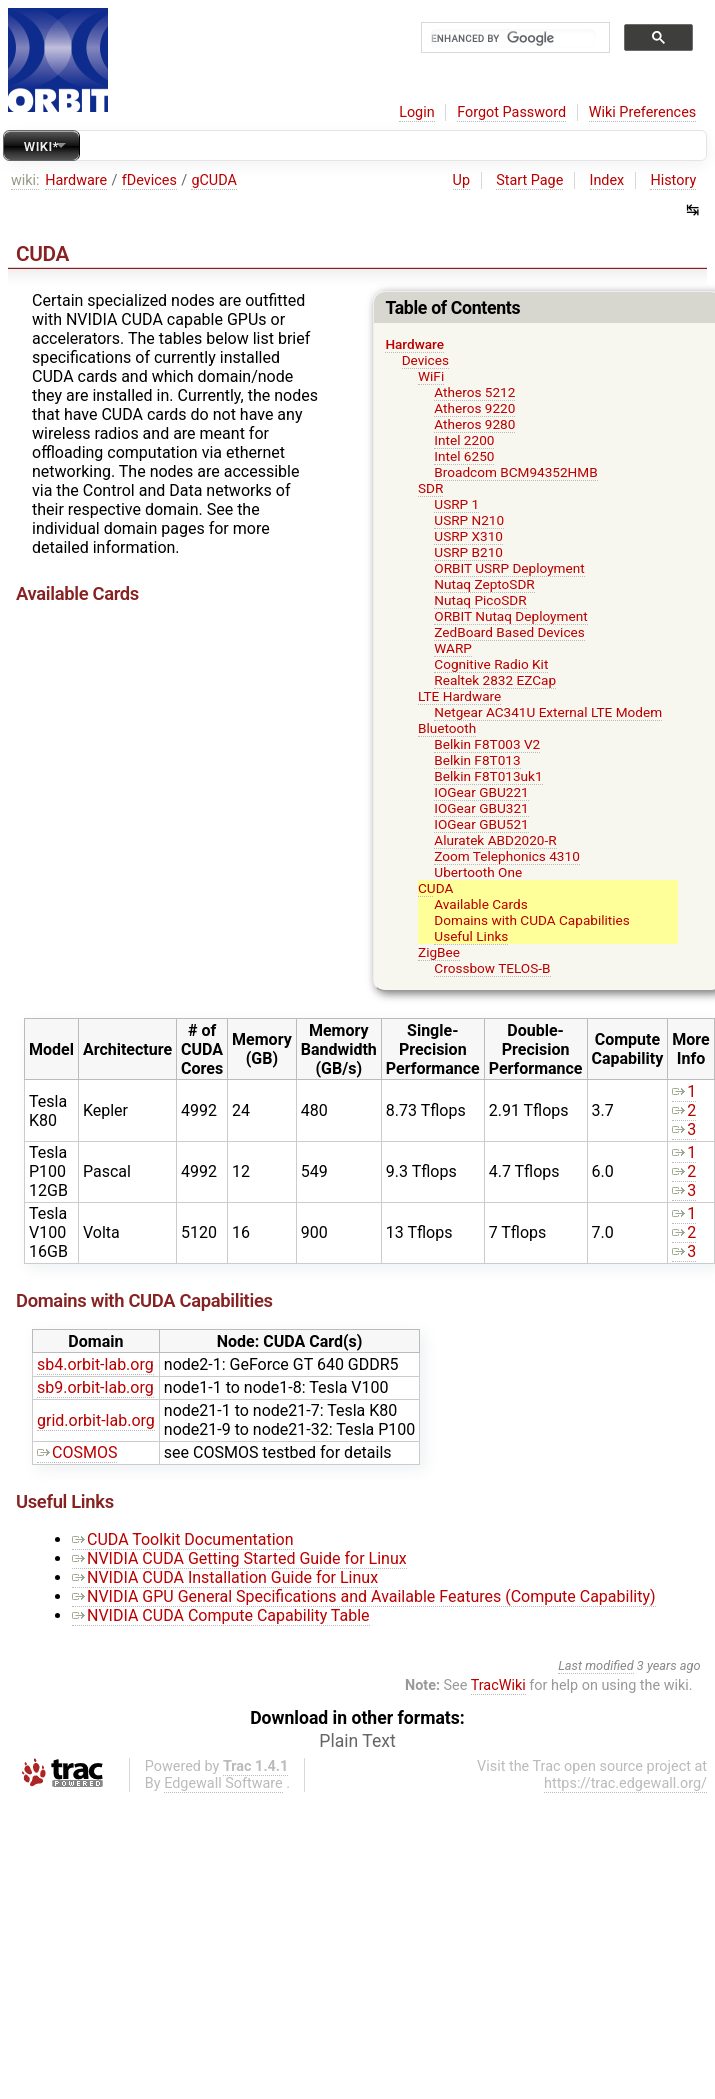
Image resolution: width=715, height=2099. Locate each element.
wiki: (25, 180)
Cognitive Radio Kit (491, 664)
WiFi (431, 376)
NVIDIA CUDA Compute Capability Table (221, 1615)
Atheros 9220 (474, 408)
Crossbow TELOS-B (492, 968)
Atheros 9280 (474, 424)
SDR (430, 488)
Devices (425, 360)
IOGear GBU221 (481, 792)
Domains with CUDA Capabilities (532, 920)
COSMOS (77, 1452)
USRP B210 (468, 552)
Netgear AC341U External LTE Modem (548, 712)
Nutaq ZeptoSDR (484, 584)
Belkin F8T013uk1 (488, 776)
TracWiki (498, 1685)
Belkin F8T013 (477, 760)
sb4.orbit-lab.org (95, 1364)
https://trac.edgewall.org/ (625, 1783)
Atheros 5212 (474, 392)
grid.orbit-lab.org (96, 1420)
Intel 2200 (464, 440)
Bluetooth (447, 728)
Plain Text (357, 1741)
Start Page (529, 180)
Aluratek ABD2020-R (495, 840)
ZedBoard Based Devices (509, 632)
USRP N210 (469, 520)
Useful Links (471, 936)
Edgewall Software (223, 1783)
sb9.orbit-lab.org (95, 1387)
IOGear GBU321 (481, 808)
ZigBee (439, 952)
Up (461, 180)
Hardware (76, 180)
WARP (453, 648)
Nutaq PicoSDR (480, 600)
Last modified (596, 1665)
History (673, 180)
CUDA (435, 888)
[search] (513, 38)
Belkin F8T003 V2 (487, 744)
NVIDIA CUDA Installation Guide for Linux (225, 1577)
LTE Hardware (459, 696)
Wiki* (41, 146)
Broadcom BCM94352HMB (515, 472)
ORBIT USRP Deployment (509, 568)
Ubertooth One (478, 872)
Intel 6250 (464, 456)
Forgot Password (511, 112)
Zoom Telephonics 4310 (506, 856)
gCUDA (213, 180)
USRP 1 (456, 504)
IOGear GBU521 (481, 824)
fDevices (149, 180)
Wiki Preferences (642, 112)
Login (417, 112)
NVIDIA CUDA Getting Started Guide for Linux (239, 1558)
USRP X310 (468, 536)
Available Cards (480, 904)
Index (607, 180)
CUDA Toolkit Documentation (183, 1539)
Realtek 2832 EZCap (495, 680)
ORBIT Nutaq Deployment (510, 616)
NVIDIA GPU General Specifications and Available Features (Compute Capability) (364, 1596)
